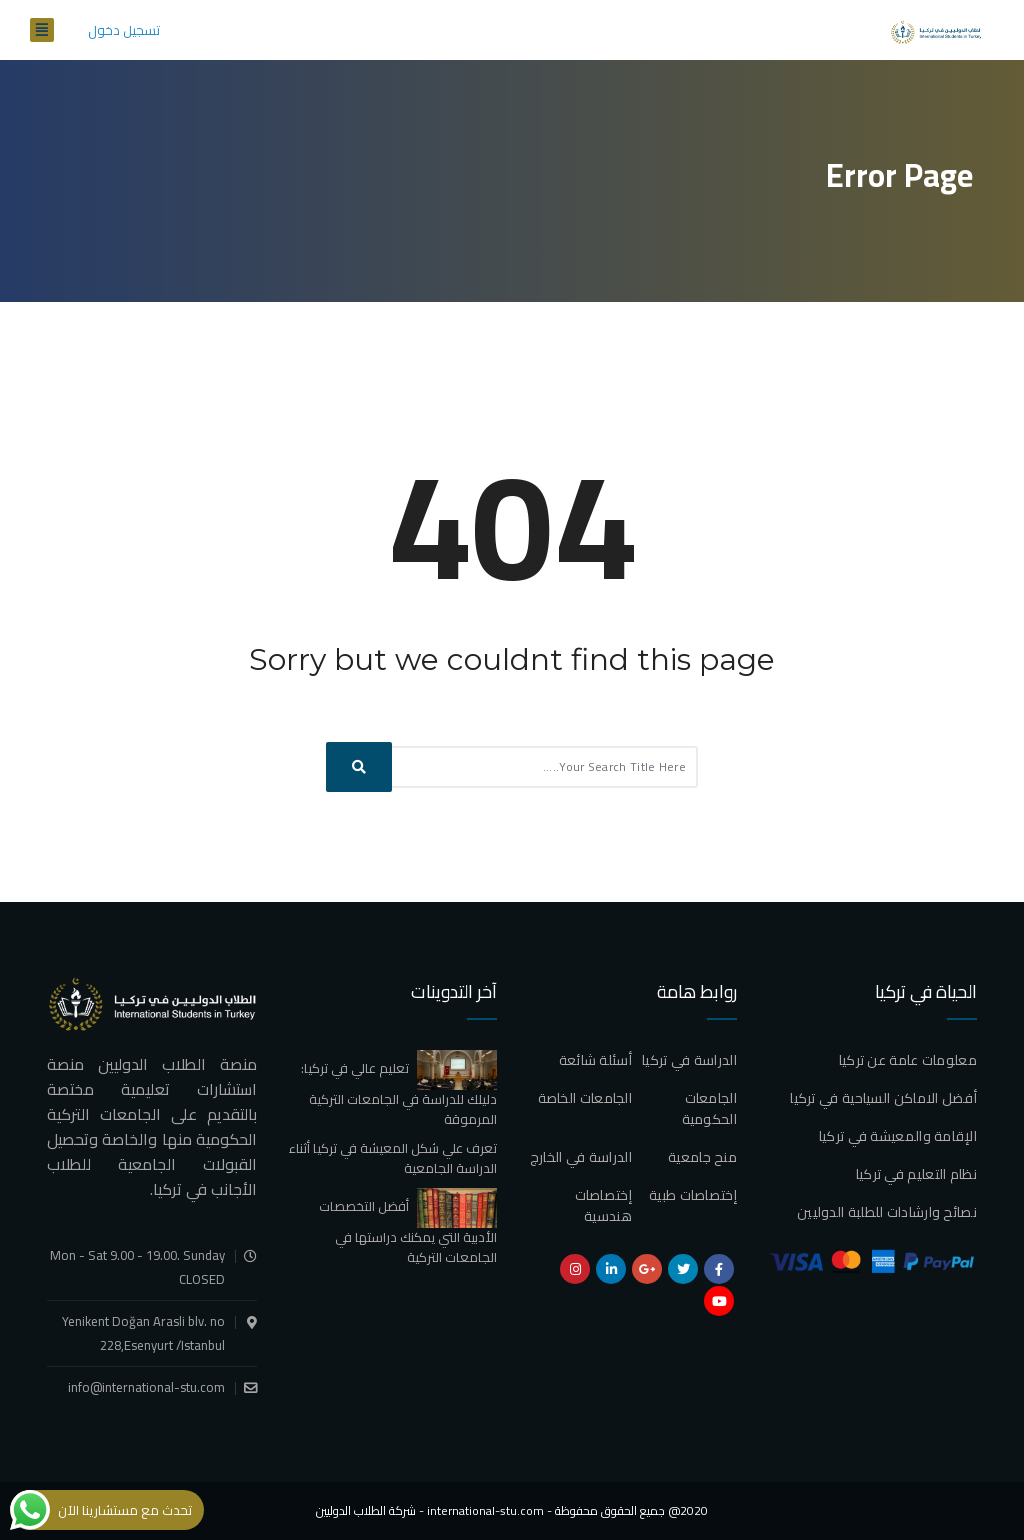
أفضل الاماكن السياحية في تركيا (883, 1098)
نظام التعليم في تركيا (916, 1174)
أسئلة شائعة (595, 1060)
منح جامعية (702, 1157)
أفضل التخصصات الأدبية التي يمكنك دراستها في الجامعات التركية (408, 1231)
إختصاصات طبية (693, 1195)
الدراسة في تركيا (689, 1060)
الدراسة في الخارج (581, 1157)
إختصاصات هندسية (603, 1205)
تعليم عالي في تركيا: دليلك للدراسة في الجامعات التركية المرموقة (399, 1093)
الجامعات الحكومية (709, 1108)
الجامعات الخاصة (585, 1098)
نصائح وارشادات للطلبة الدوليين (887, 1212)
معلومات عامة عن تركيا (908, 1060)
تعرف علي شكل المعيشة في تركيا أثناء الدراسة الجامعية (393, 1158)
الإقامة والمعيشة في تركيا (898, 1136)
